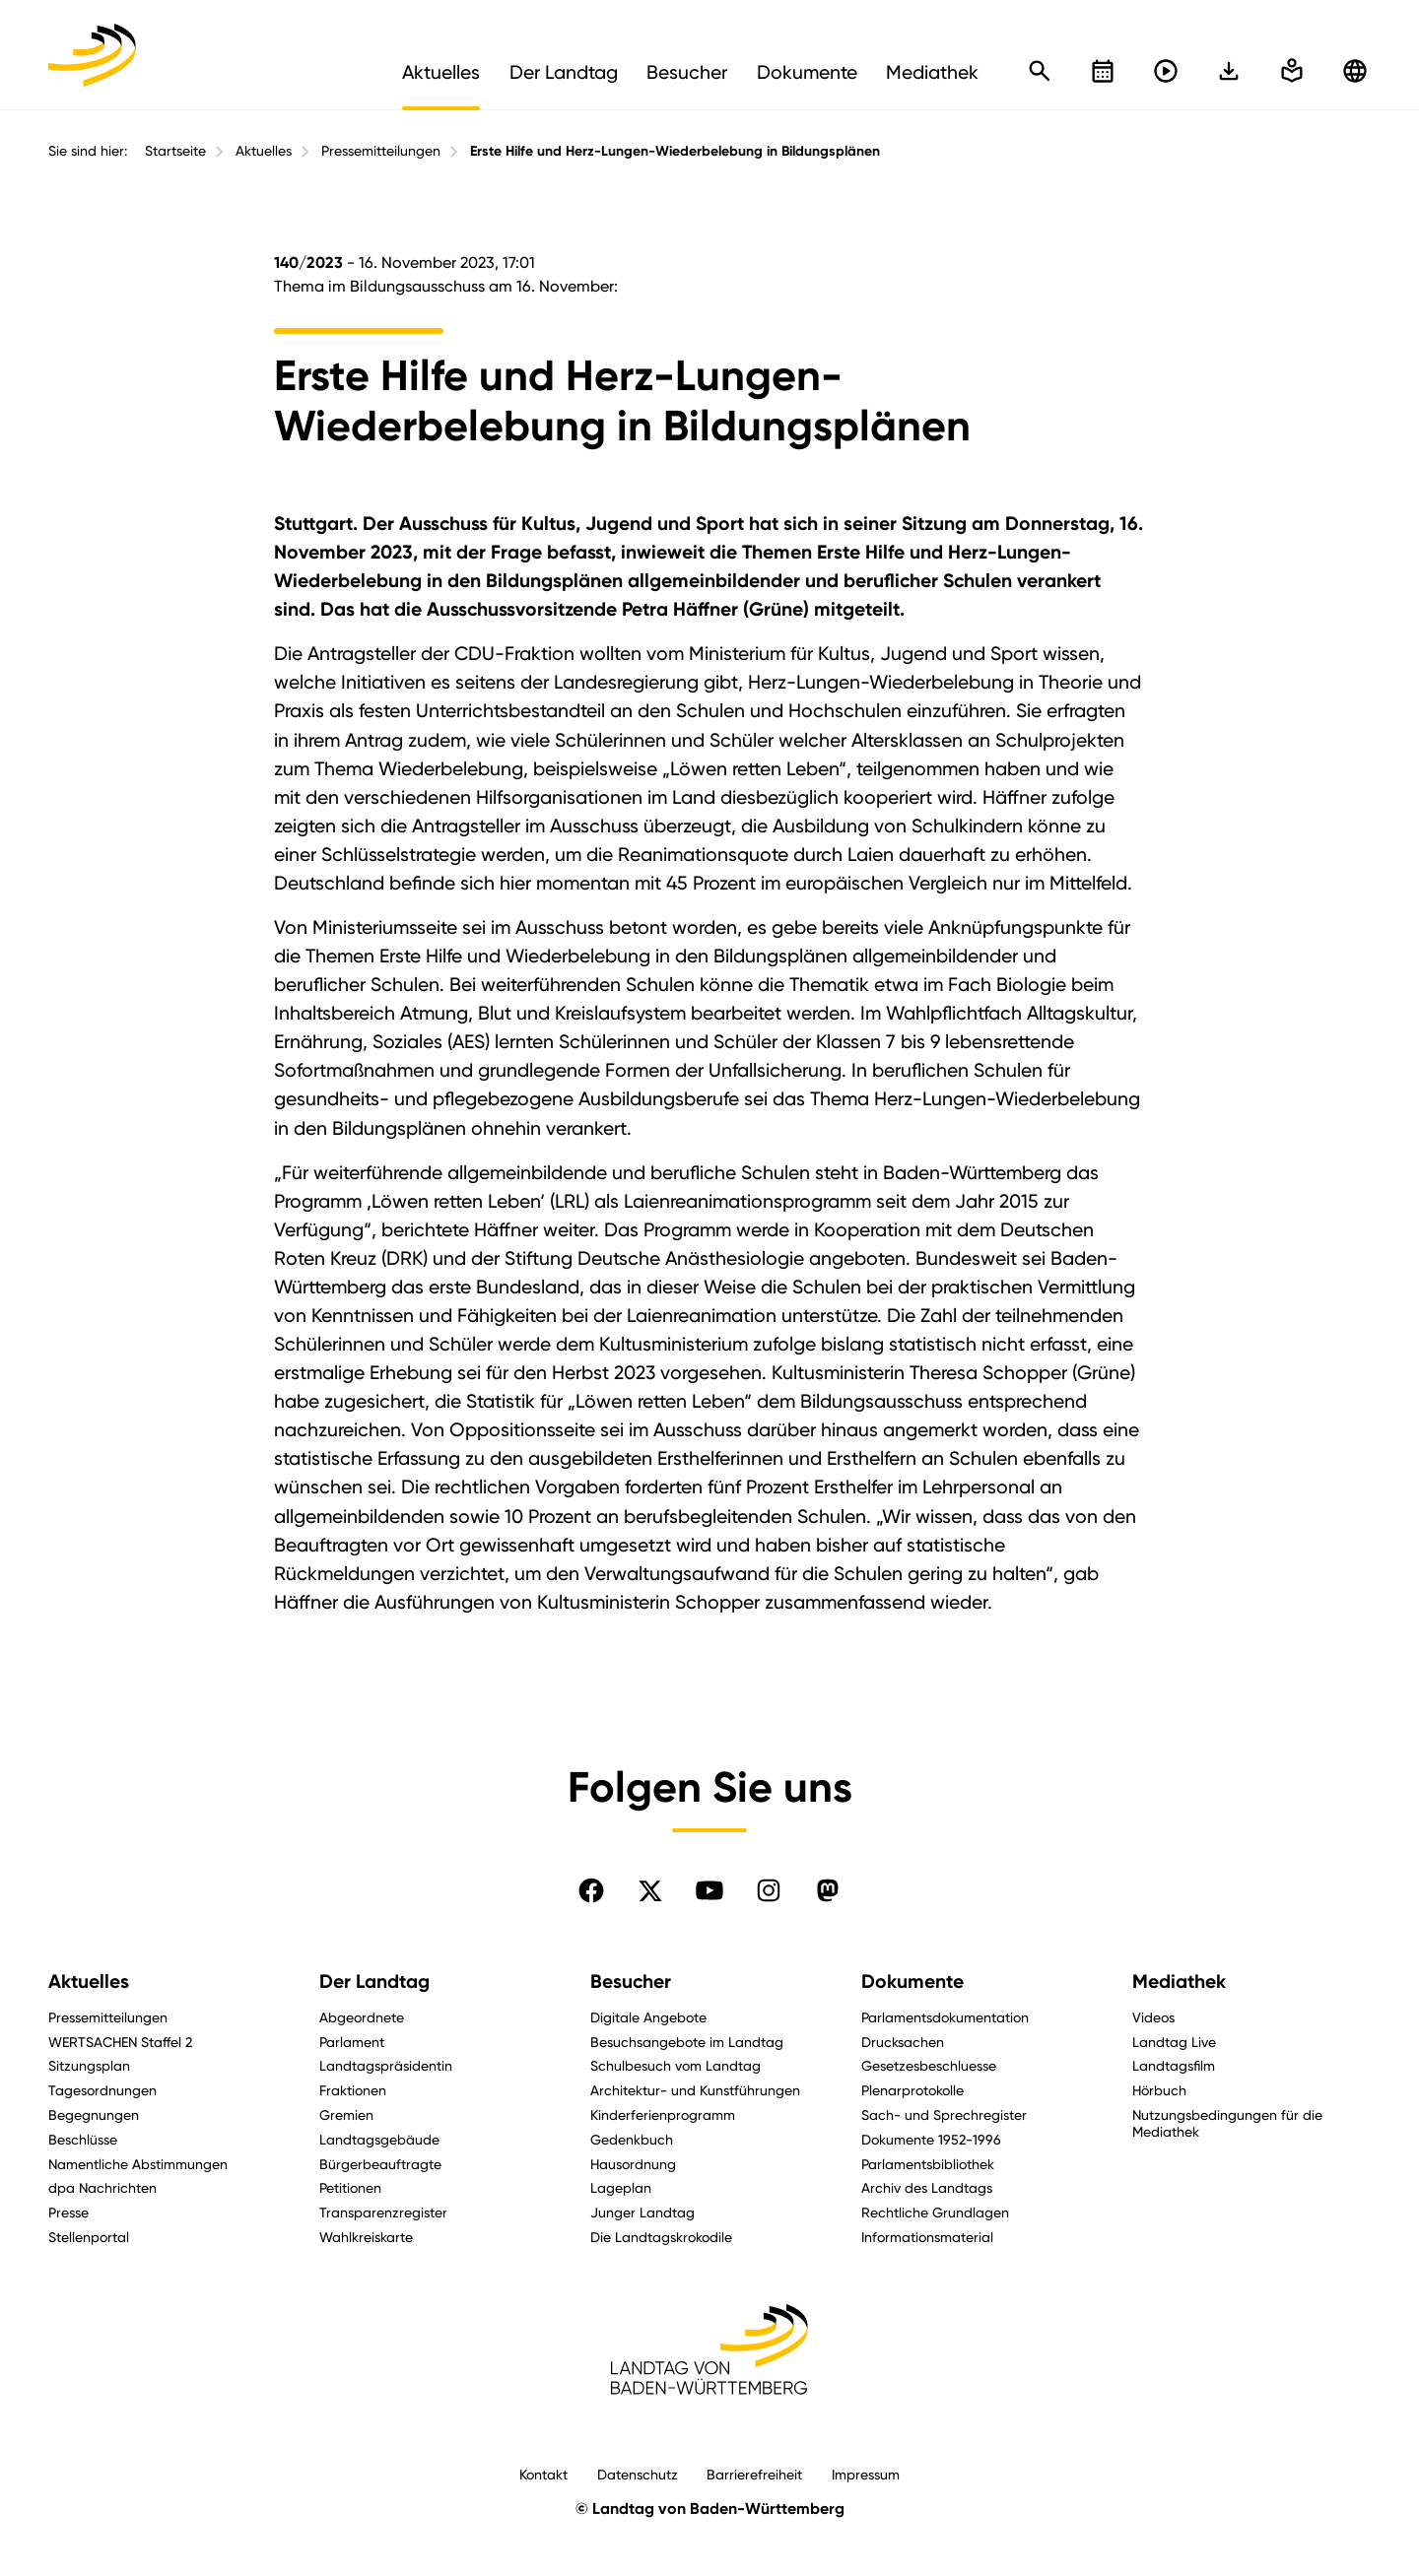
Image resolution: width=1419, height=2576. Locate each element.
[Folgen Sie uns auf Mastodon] (827, 1890)
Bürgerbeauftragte (380, 2163)
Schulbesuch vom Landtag (675, 2065)
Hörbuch (1159, 2089)
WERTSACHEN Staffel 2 (120, 2041)
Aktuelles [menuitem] (441, 72)
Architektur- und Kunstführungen (695, 2089)
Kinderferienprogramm (662, 2114)
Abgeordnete (361, 2017)
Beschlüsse (82, 2139)
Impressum (866, 2474)
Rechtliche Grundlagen (935, 2212)
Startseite (175, 151)
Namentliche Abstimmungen (138, 2163)
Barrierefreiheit (754, 2474)
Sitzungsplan (89, 2065)
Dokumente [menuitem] (807, 72)
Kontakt (543, 2474)
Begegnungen (93, 2114)
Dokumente (912, 1981)
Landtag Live (1174, 2041)
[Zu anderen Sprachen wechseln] (1355, 71)
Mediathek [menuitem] (932, 72)
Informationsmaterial (927, 2236)
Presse (68, 2212)
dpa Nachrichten (102, 2187)
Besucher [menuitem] (686, 72)
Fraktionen (352, 2089)
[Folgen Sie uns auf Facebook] (591, 1890)
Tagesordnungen (102, 2089)
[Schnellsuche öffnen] (1039, 71)
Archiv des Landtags (926, 2187)
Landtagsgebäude (379, 2139)
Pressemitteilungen (380, 151)
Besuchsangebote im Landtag (686, 2041)
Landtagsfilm (1173, 2065)
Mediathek (1179, 1981)
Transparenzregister (383, 2212)
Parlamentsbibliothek (927, 2163)
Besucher (630, 1981)
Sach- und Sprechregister (944, 2114)
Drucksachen (902, 2041)
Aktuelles (264, 151)
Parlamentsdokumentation (945, 2017)
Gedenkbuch (631, 2139)
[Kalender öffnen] (1102, 71)
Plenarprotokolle (912, 2089)
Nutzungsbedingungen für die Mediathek (1227, 2123)
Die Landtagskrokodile (661, 2236)
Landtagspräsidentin (385, 2065)
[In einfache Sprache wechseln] (1228, 71)
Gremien (346, 2114)
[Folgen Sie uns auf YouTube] (709, 1890)
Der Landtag (374, 1981)
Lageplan (620, 2187)
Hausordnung (633, 2163)
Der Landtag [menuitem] (563, 72)
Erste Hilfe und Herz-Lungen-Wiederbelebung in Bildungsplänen (675, 151)
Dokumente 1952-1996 (931, 2139)
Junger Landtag (642, 2212)
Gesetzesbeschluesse (928, 2065)
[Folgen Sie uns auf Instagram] (768, 1890)
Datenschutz (637, 2474)
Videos (1153, 2017)
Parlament (351, 2041)
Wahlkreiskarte (366, 2236)
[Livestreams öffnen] (1165, 71)
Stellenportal (88, 2236)
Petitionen (350, 2187)
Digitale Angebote (648, 2017)
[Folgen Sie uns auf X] (650, 1890)
